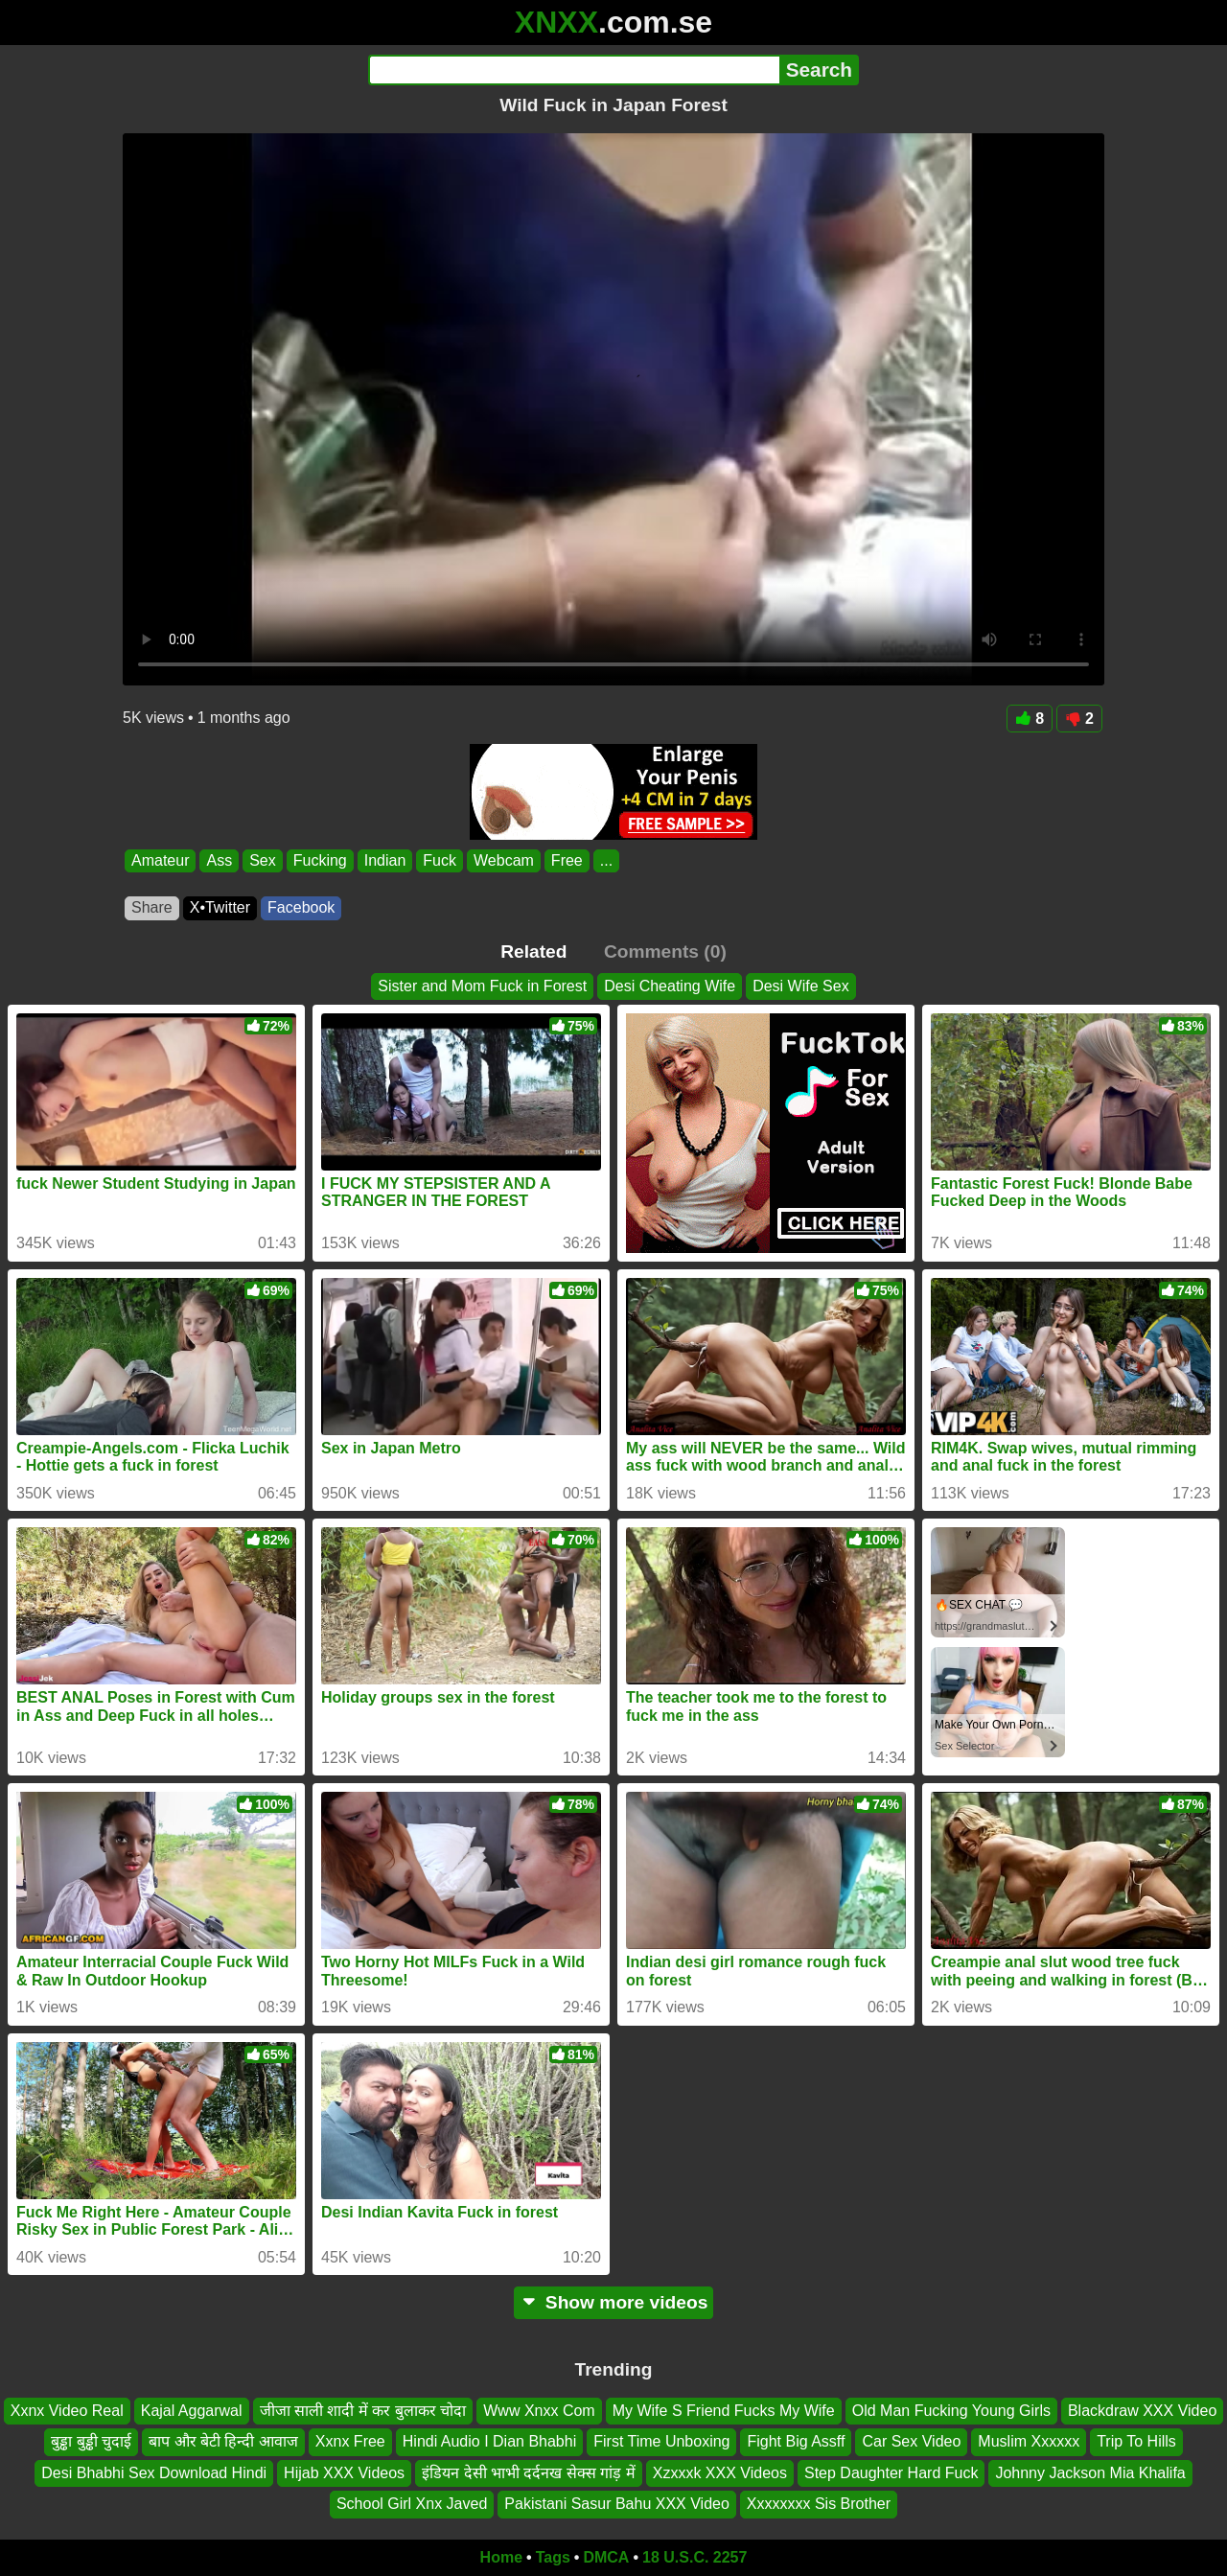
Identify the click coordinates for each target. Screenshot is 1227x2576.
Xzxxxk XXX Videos (720, 2473)
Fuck (439, 860)
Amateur (160, 860)
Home (501, 2557)
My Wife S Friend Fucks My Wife (724, 2410)
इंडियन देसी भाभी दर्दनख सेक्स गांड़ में (529, 2473)
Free (567, 860)
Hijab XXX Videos (344, 2473)
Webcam (504, 860)
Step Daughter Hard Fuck (891, 2473)
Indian (385, 860)
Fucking (320, 860)
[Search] (573, 70)
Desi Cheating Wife (669, 986)
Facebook (301, 907)
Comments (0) (665, 951)
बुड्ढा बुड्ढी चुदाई (91, 2441)
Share (152, 907)
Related (533, 951)
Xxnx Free (350, 2441)
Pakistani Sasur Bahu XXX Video (616, 2503)
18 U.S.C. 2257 (694, 2557)
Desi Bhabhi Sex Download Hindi (153, 2473)
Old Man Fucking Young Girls (951, 2410)
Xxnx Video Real (67, 2410)
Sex (262, 860)
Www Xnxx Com (538, 2410)
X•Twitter (220, 907)
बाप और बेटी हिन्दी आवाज (223, 2441)
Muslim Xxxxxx (1028, 2441)
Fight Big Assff (796, 2441)
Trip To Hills (1136, 2441)
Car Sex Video (911, 2441)
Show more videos (614, 2302)
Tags (553, 2557)
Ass (219, 860)
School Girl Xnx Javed (411, 2503)
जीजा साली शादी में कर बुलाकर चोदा (363, 2410)
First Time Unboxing (661, 2441)
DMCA (606, 2557)
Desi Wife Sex (800, 986)
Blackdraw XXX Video (1142, 2410)
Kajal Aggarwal (192, 2410)
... (606, 860)
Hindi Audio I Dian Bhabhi (489, 2441)
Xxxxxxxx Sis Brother (819, 2503)
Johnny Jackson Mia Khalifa (1090, 2473)
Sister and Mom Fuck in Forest (482, 986)
